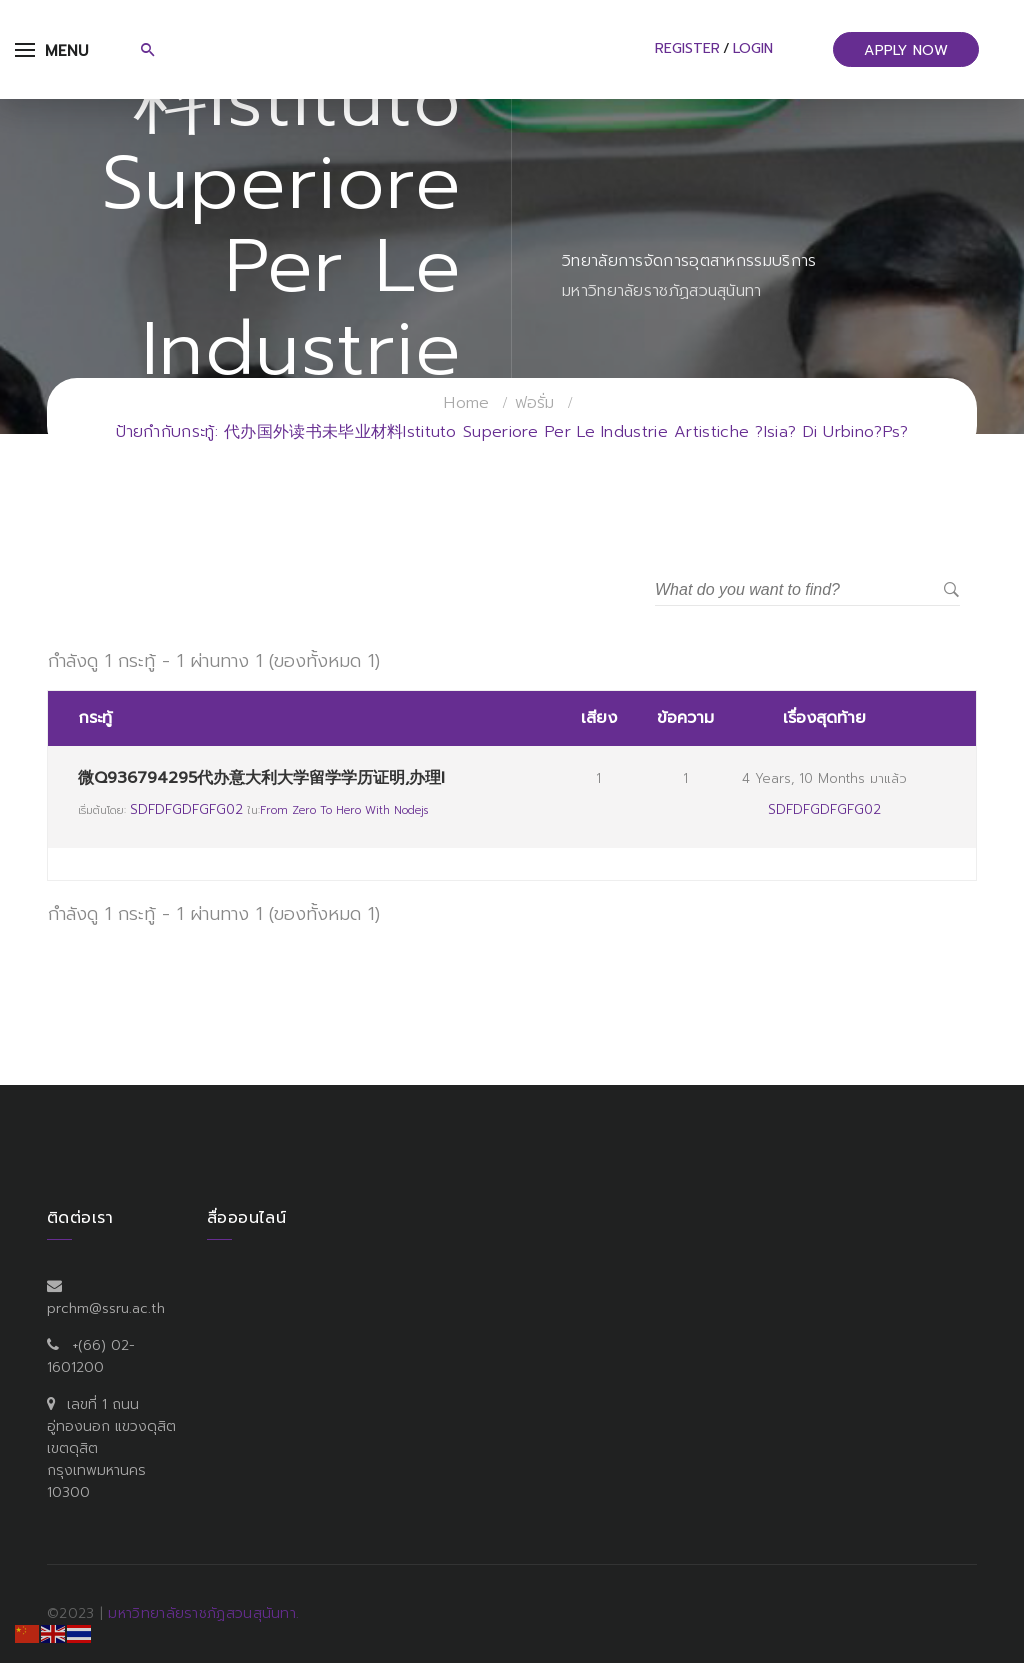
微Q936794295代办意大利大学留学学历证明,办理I (261, 778)
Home (466, 403)
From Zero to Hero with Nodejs (344, 810)
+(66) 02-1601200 (91, 1356)
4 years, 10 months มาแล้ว (824, 778)
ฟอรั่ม (535, 403)
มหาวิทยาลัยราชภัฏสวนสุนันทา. (203, 1613)
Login (753, 48)
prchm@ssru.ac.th (106, 1308)
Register (687, 48)
